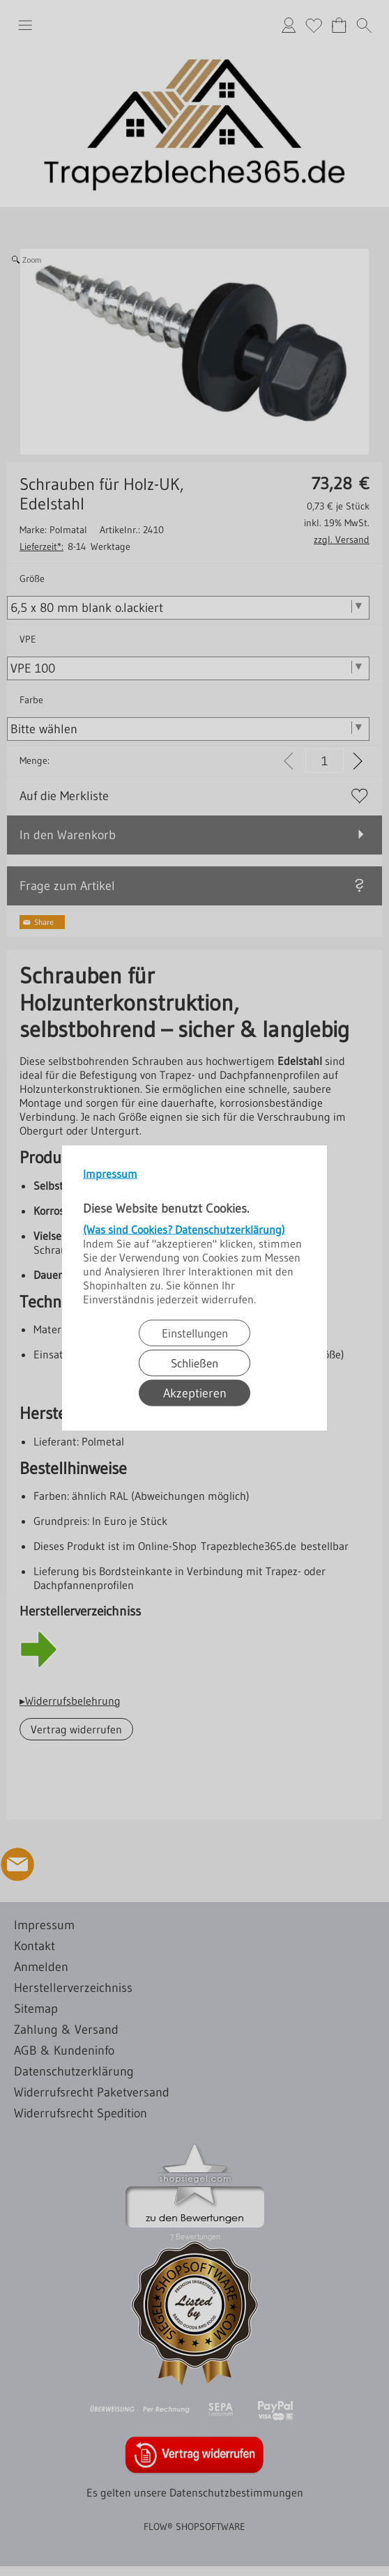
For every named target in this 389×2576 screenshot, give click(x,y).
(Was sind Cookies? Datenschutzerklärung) (184, 1229)
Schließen (194, 1363)
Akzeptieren (195, 1393)
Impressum (110, 1174)
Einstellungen (195, 1333)
